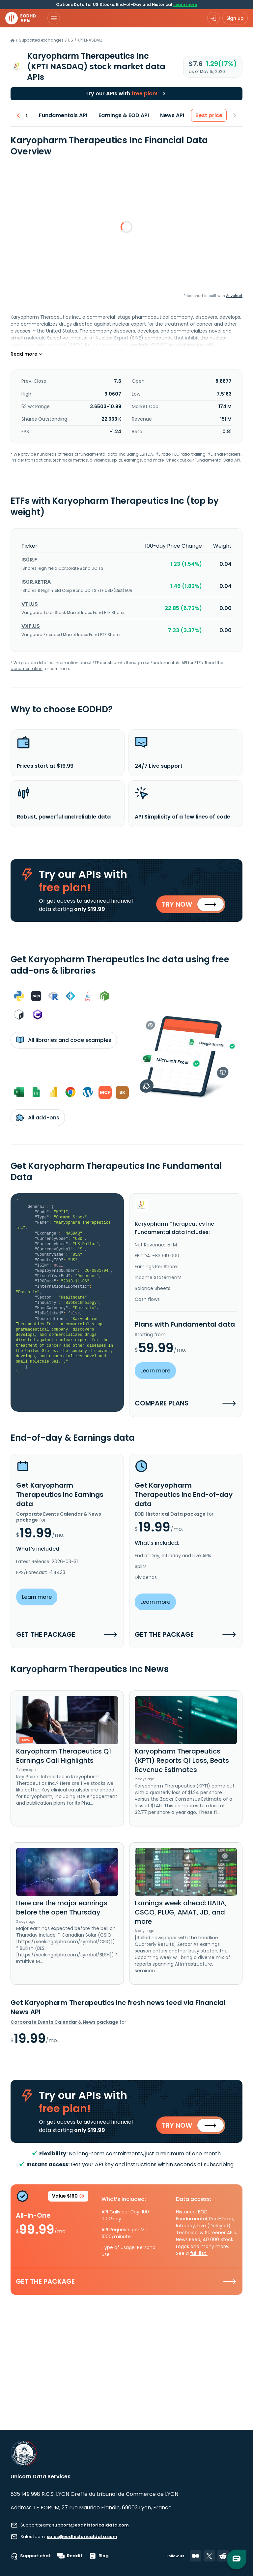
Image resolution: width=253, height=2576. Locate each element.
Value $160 (68, 2205)
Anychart (234, 295)
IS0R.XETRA (36, 582)
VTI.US (29, 604)
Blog (99, 2556)
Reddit (69, 2556)
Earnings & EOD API (129, 115)
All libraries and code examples (63, 1044)
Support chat (31, 2556)
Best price (214, 115)
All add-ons (37, 1121)
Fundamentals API (68, 115)
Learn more (185, 4)
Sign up (235, 18)
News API (178, 115)
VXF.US (30, 626)
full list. (199, 2261)
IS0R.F (29, 560)
